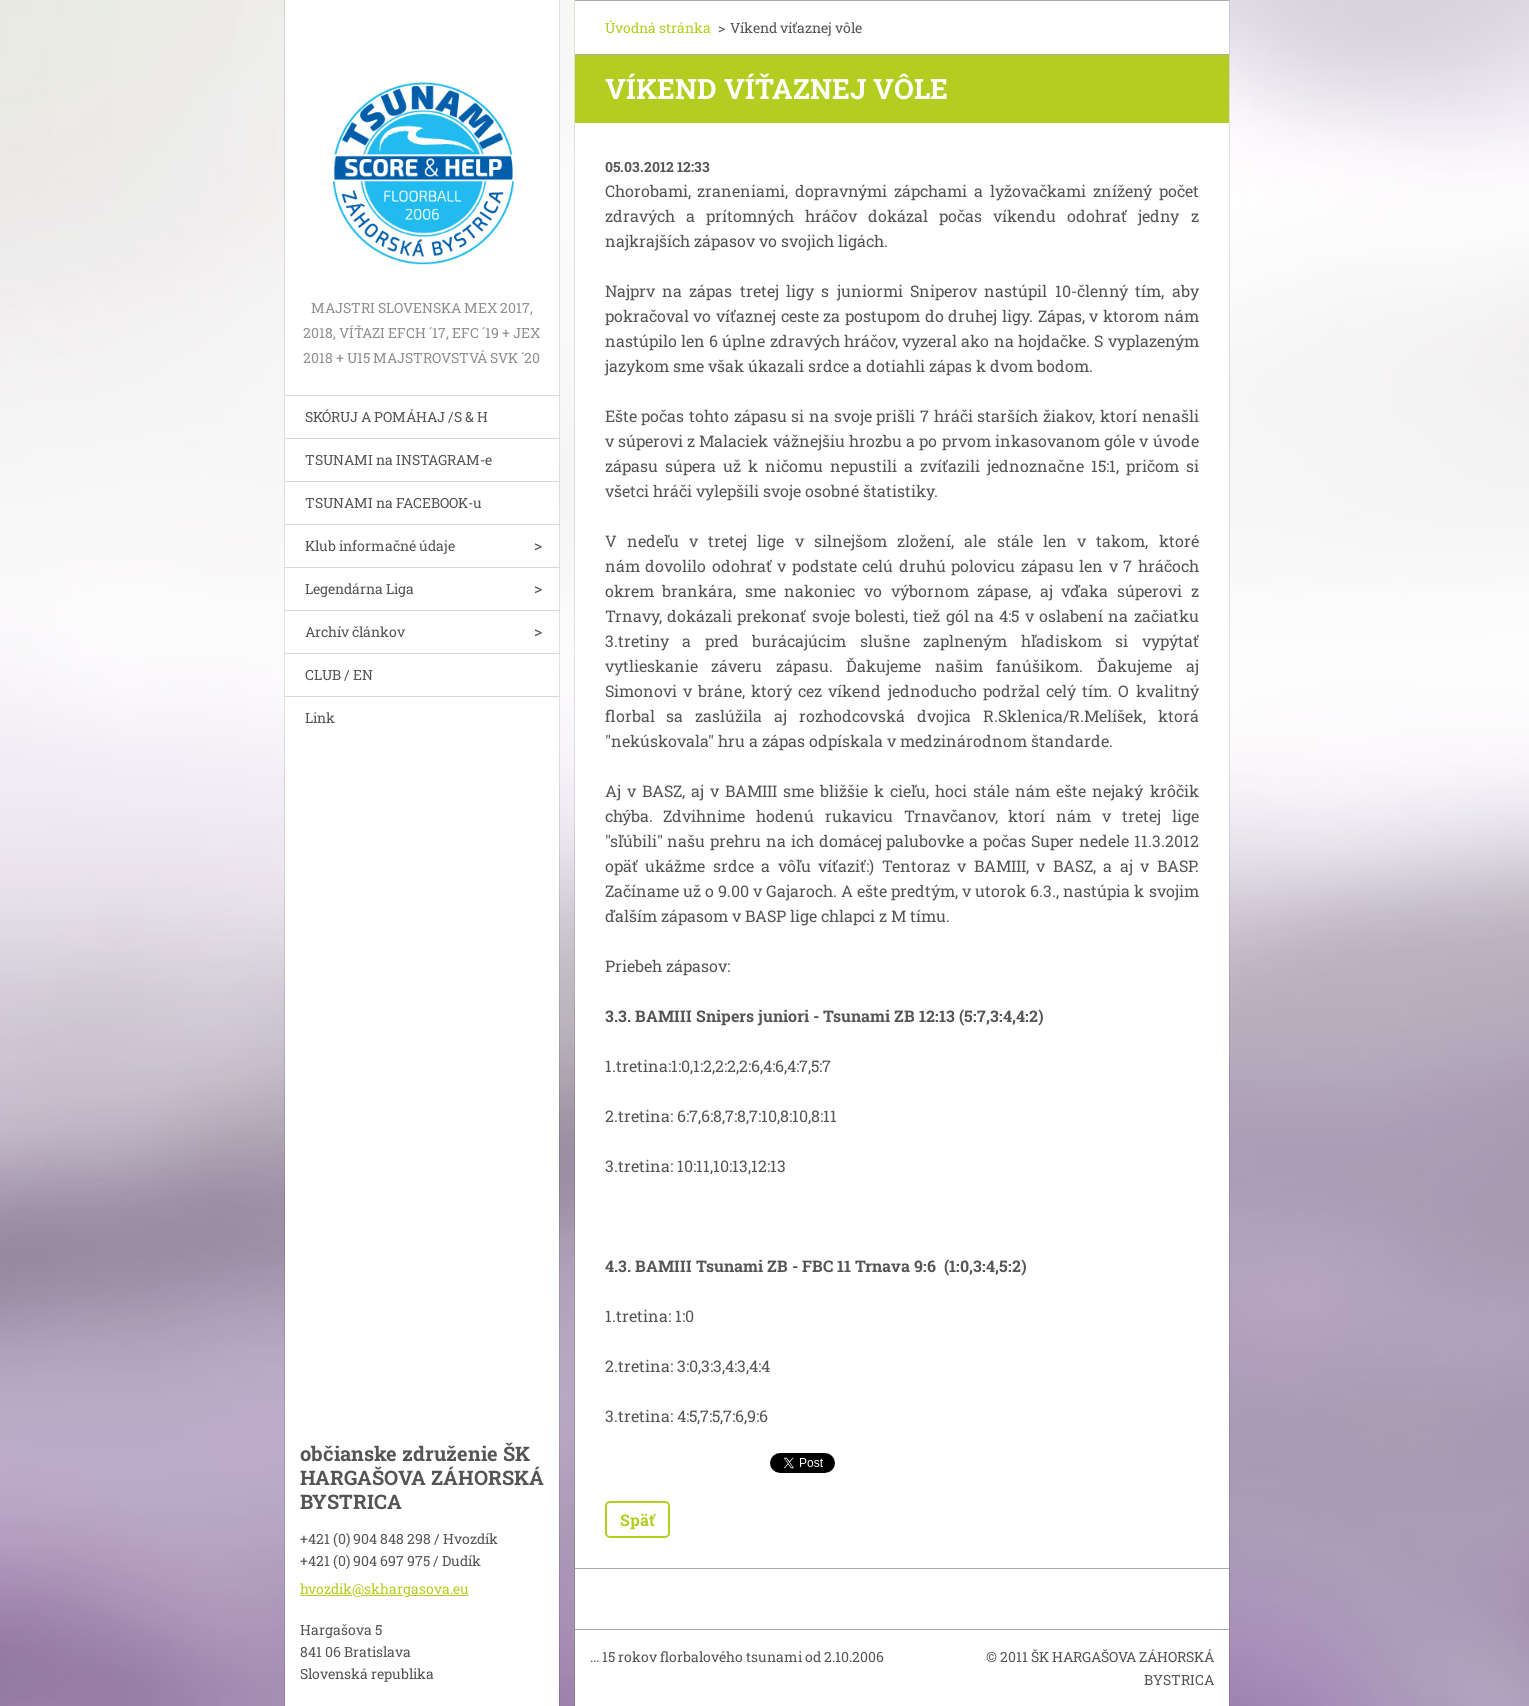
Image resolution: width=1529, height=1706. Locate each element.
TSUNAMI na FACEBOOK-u (393, 502)
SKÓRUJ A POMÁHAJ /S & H (396, 416)
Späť (637, 1519)
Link (320, 717)
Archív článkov (355, 631)
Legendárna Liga (359, 588)
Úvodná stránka (658, 27)
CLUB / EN (339, 674)
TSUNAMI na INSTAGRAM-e (398, 459)
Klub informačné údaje (380, 545)
